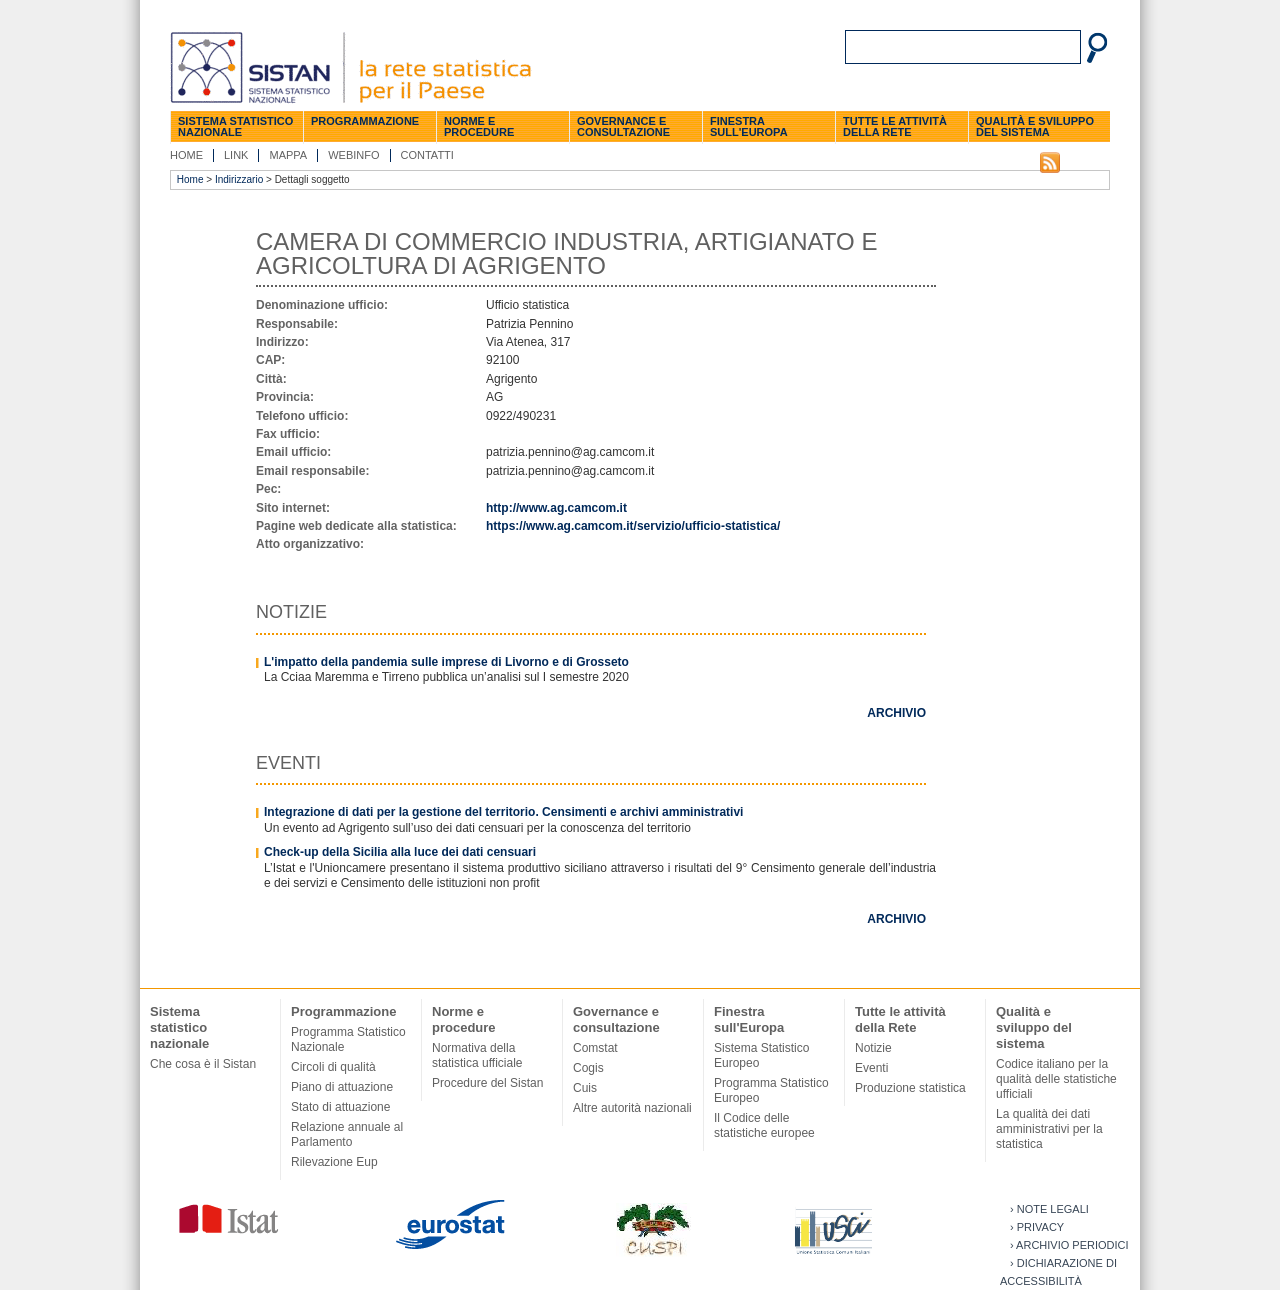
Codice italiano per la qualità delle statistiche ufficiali (1056, 1079)
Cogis (588, 1068)
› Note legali (1049, 1209)
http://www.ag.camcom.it (556, 508)
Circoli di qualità (333, 1067)
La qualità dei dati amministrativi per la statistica (1049, 1129)
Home (186, 155)
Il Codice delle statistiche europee (764, 1125)
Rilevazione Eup (334, 1162)
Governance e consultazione (623, 126)
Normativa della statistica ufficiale (477, 1055)
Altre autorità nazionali (632, 1108)
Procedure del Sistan (487, 1083)
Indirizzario (239, 179)
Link (236, 155)
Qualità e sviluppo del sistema (1035, 126)
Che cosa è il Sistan (203, 1064)
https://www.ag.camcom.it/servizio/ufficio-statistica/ (633, 526)
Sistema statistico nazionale (235, 126)
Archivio (896, 713)
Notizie (873, 1048)
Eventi (871, 1068)
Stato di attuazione (340, 1107)
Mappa (288, 155)
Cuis (585, 1088)
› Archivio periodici (1069, 1245)
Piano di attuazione (342, 1087)
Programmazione (365, 121)
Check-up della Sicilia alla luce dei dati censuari (400, 852)
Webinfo (353, 155)
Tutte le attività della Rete (895, 126)
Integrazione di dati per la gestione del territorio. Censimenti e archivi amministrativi (503, 812)
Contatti (427, 155)
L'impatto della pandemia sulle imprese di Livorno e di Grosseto (446, 662)
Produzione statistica (910, 1088)
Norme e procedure (479, 126)
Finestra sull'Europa (749, 126)
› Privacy (1037, 1227)
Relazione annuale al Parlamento (347, 1134)
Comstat (595, 1048)
